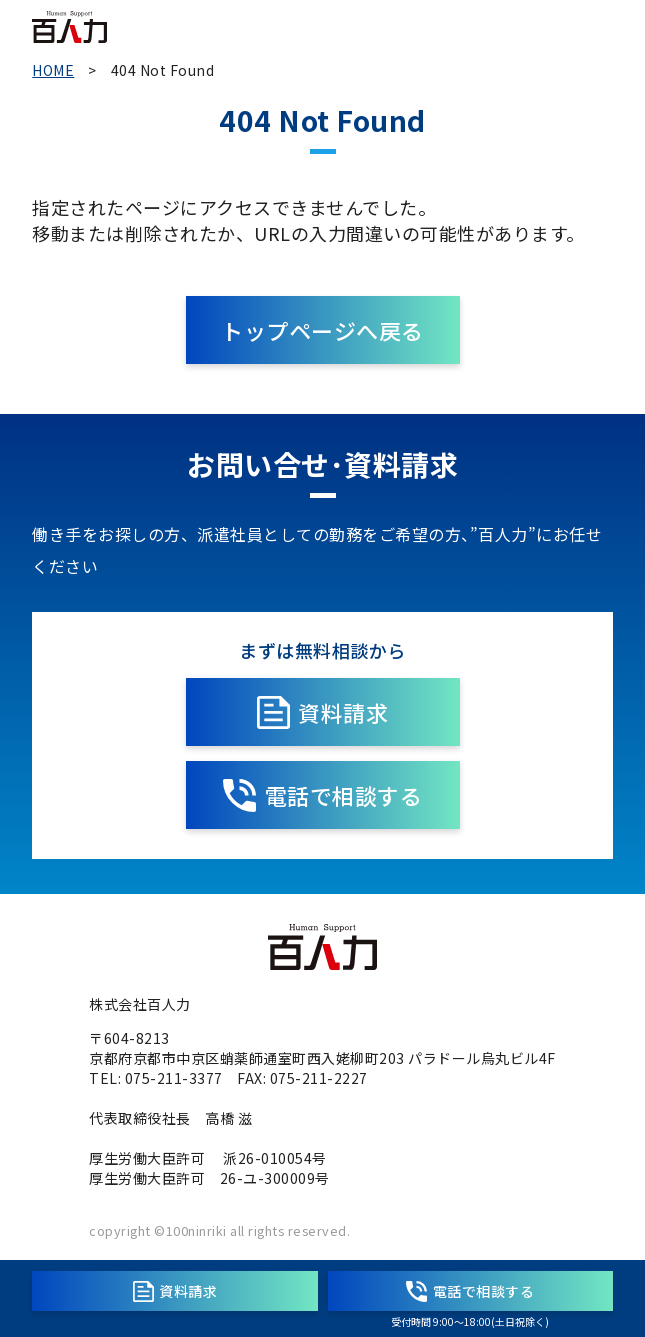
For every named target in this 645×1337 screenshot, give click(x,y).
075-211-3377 (174, 1078)
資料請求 (323, 712)
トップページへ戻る (322, 330)
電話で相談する (322, 795)
